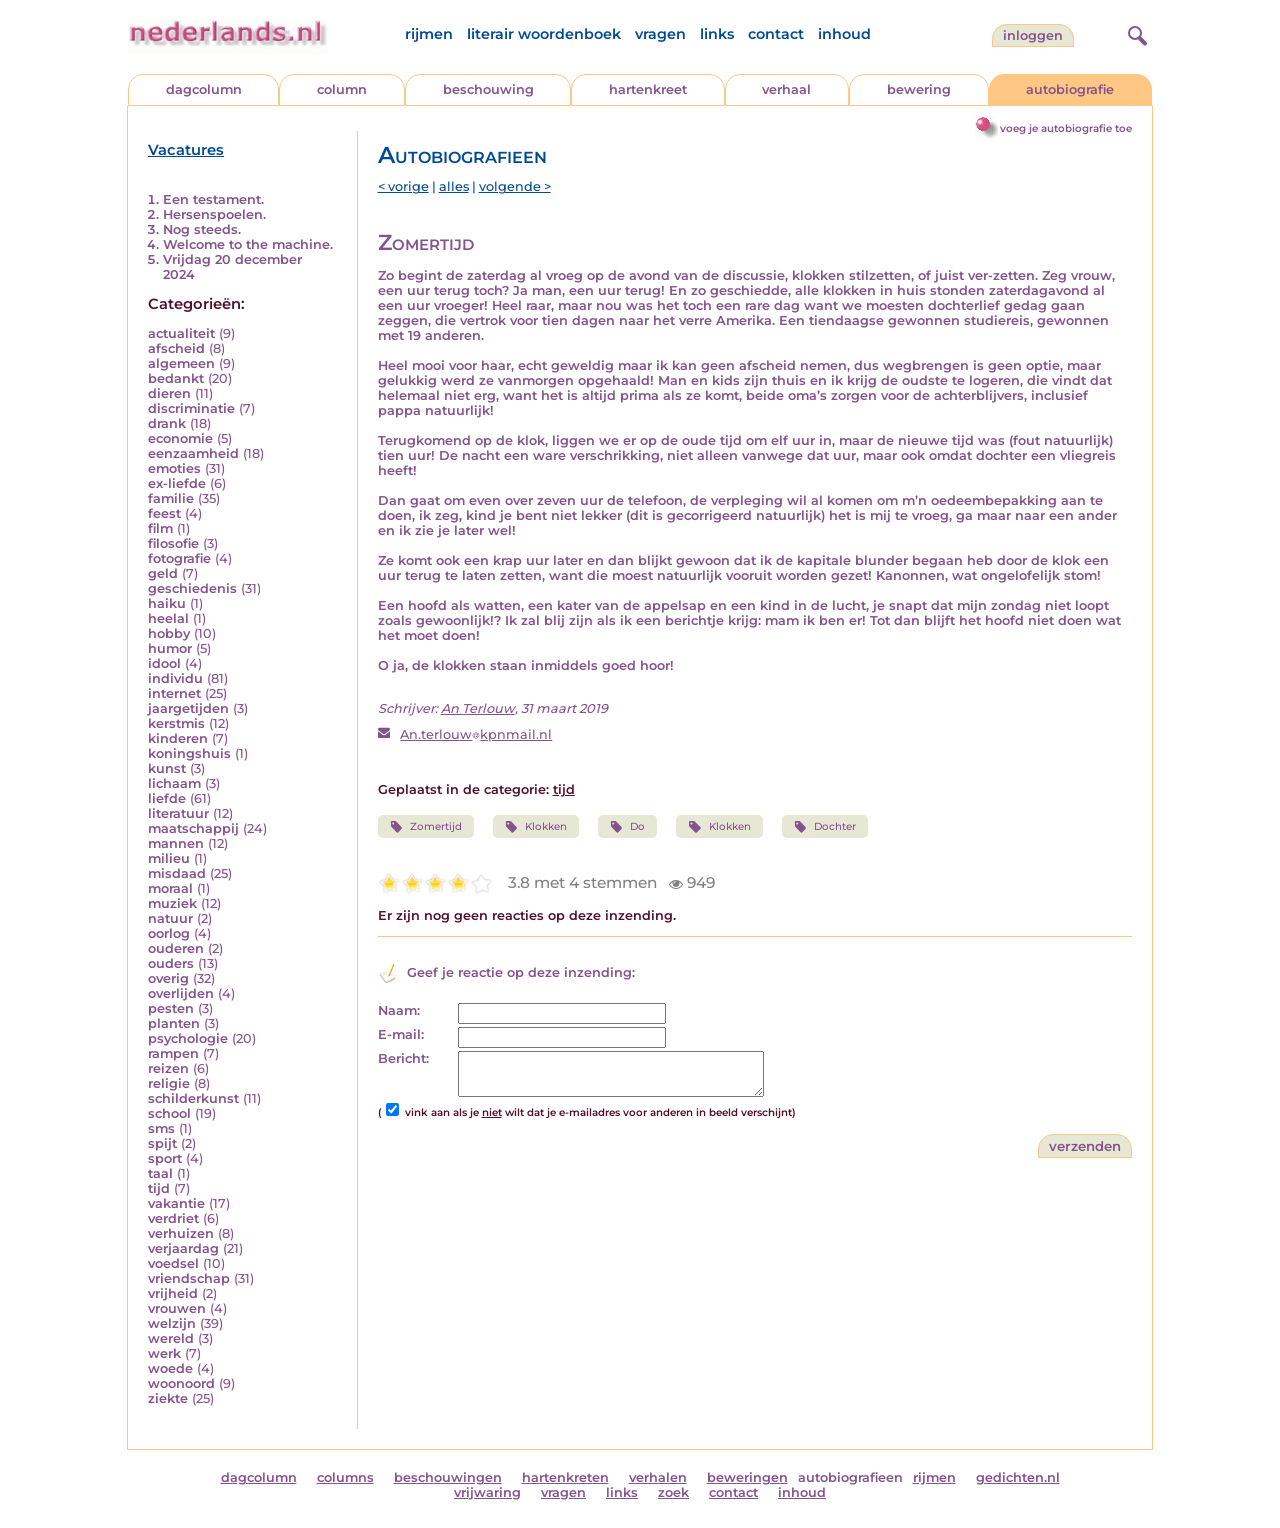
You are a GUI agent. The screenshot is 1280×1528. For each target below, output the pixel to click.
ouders (171, 963)
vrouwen (177, 1308)
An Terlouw (478, 708)
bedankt (176, 378)
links (717, 34)
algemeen (181, 363)
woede (170, 1368)
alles (454, 186)
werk (164, 1353)
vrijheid (173, 1293)
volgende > (515, 186)
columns (345, 1477)
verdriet (173, 1218)
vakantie (176, 1203)
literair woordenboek (544, 34)
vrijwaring (487, 1492)
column (342, 89)
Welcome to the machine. (248, 244)
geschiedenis (192, 588)
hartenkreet (648, 89)
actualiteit (181, 333)
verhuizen (181, 1233)
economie (180, 438)
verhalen (658, 1477)
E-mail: (401, 1034)
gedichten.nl (1018, 1477)
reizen (168, 1068)
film (160, 528)
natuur (170, 918)
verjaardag (183, 1248)
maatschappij (193, 828)
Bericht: (403, 1058)
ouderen (176, 948)
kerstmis (176, 723)
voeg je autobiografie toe (1066, 128)
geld (163, 573)
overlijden (181, 993)
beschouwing (488, 89)
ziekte (168, 1398)
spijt (162, 1143)
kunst (167, 768)
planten (174, 1023)
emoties (174, 468)
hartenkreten (565, 1477)
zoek (673, 1492)
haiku (167, 603)
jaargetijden (188, 708)
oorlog (169, 933)
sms (161, 1128)
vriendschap (189, 1278)
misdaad (177, 873)
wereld (171, 1338)
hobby (169, 633)
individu (175, 678)
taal (160, 1173)
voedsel (173, 1263)
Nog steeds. (202, 229)
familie (171, 498)
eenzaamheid (193, 453)
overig (168, 978)
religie (169, 1083)
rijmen (429, 34)
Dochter (825, 827)
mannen (176, 843)
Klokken (536, 827)
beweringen (747, 1477)
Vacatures (186, 150)
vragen (660, 34)
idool (164, 663)
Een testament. (213, 199)
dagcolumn (204, 89)
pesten (171, 1008)
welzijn (172, 1323)
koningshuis (189, 753)
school (169, 1113)
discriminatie (191, 408)
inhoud (844, 34)
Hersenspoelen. (214, 214)
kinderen (178, 738)
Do (627, 827)
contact (776, 34)
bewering (919, 89)
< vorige (403, 186)
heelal (168, 618)
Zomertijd (426, 827)
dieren (169, 393)
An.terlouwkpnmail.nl (476, 734)
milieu (169, 858)
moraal (170, 888)
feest (164, 513)
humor (170, 648)
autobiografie (1070, 89)
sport (165, 1158)
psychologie (188, 1038)
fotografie (179, 558)
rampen (173, 1053)
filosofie (173, 543)
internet (174, 693)
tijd (159, 1188)
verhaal (786, 89)
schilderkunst (193, 1098)
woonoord (181, 1383)
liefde (167, 798)
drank (167, 423)
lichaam (174, 783)
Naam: (399, 1010)
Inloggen (1033, 35)
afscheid (176, 348)
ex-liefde (177, 483)
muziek (172, 903)
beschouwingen (448, 1477)
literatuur (178, 813)
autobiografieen (850, 1477)
